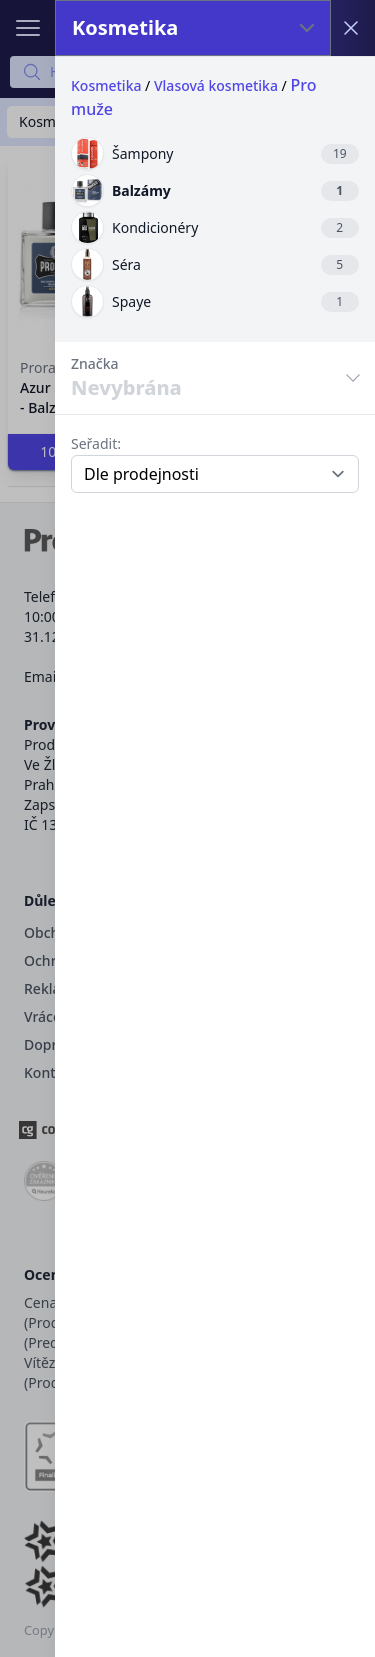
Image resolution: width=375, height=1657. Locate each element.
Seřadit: (96, 443)
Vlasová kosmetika (216, 85)
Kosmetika (106, 85)
